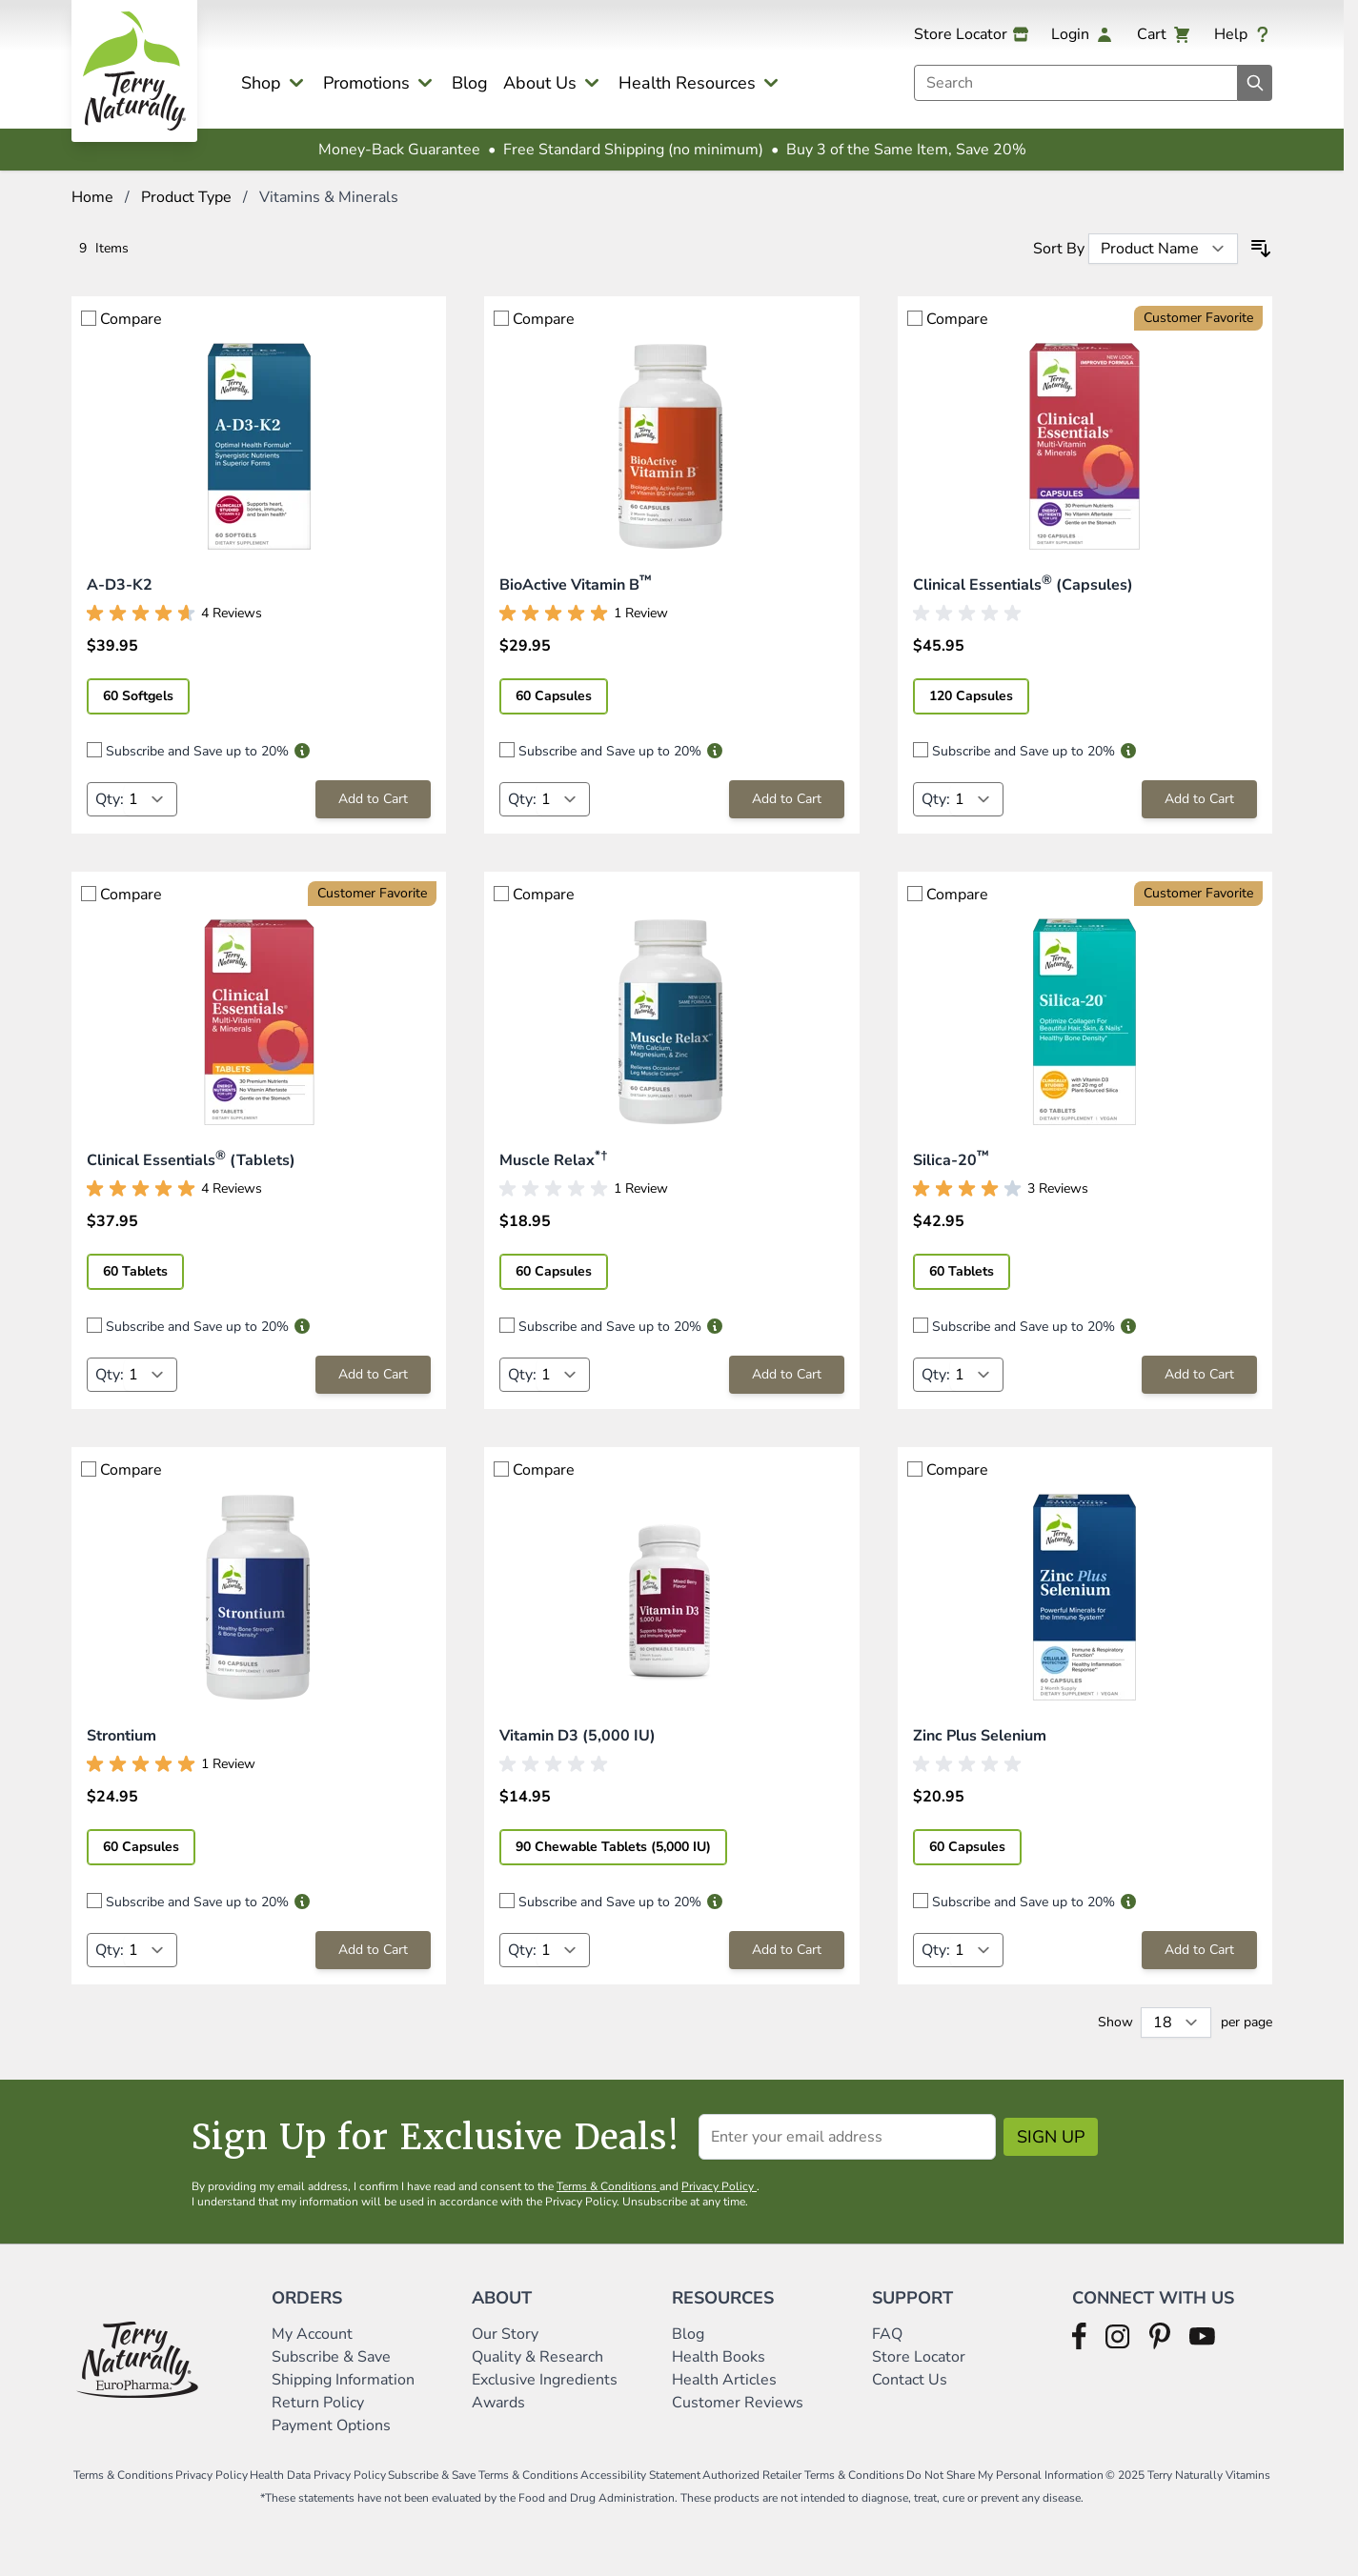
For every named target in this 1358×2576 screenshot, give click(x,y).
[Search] (1255, 83)
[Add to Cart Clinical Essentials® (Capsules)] (1199, 799)
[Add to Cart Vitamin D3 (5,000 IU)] (786, 1950)
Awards (498, 2402)
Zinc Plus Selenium (979, 1735)
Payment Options (331, 2425)
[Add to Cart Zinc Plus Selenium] (1199, 1950)
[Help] (1243, 34)
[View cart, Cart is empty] (1164, 34)
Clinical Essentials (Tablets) (191, 1160)
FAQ (887, 2334)
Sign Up (1050, 2136)
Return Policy (320, 2402)
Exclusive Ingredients (545, 2379)
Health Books (718, 2356)
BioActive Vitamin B (575, 584)
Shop (261, 82)
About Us (540, 82)
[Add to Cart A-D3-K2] (373, 799)
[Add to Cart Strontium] (373, 1950)
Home (92, 197)
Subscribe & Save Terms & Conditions (483, 2475)
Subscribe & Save (333, 2356)
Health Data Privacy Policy (318, 2475)
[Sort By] (1163, 248)
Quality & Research (537, 2356)
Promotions (366, 82)
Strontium (121, 1735)
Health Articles (724, 2379)
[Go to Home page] (134, 71)
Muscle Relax (553, 1160)
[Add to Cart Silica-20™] (1199, 1375)
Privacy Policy (719, 2186)
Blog (470, 82)
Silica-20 (951, 1160)
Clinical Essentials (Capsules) (1023, 584)
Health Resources (687, 82)
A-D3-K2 (119, 584)
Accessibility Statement (640, 2475)
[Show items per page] (1176, 2022)
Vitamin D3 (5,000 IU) (577, 1735)
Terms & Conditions (608, 2186)
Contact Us (909, 2379)
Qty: (109, 799)
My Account (312, 2334)
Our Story (505, 2334)
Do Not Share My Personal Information (1005, 2475)
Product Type (186, 197)
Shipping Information (345, 2379)
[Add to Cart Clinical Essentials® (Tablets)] (373, 1375)
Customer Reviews (737, 2402)
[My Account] (1082, 34)
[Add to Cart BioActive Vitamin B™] (786, 799)
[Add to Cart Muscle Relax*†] (786, 1375)
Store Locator (918, 2356)
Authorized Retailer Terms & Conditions (803, 2475)
